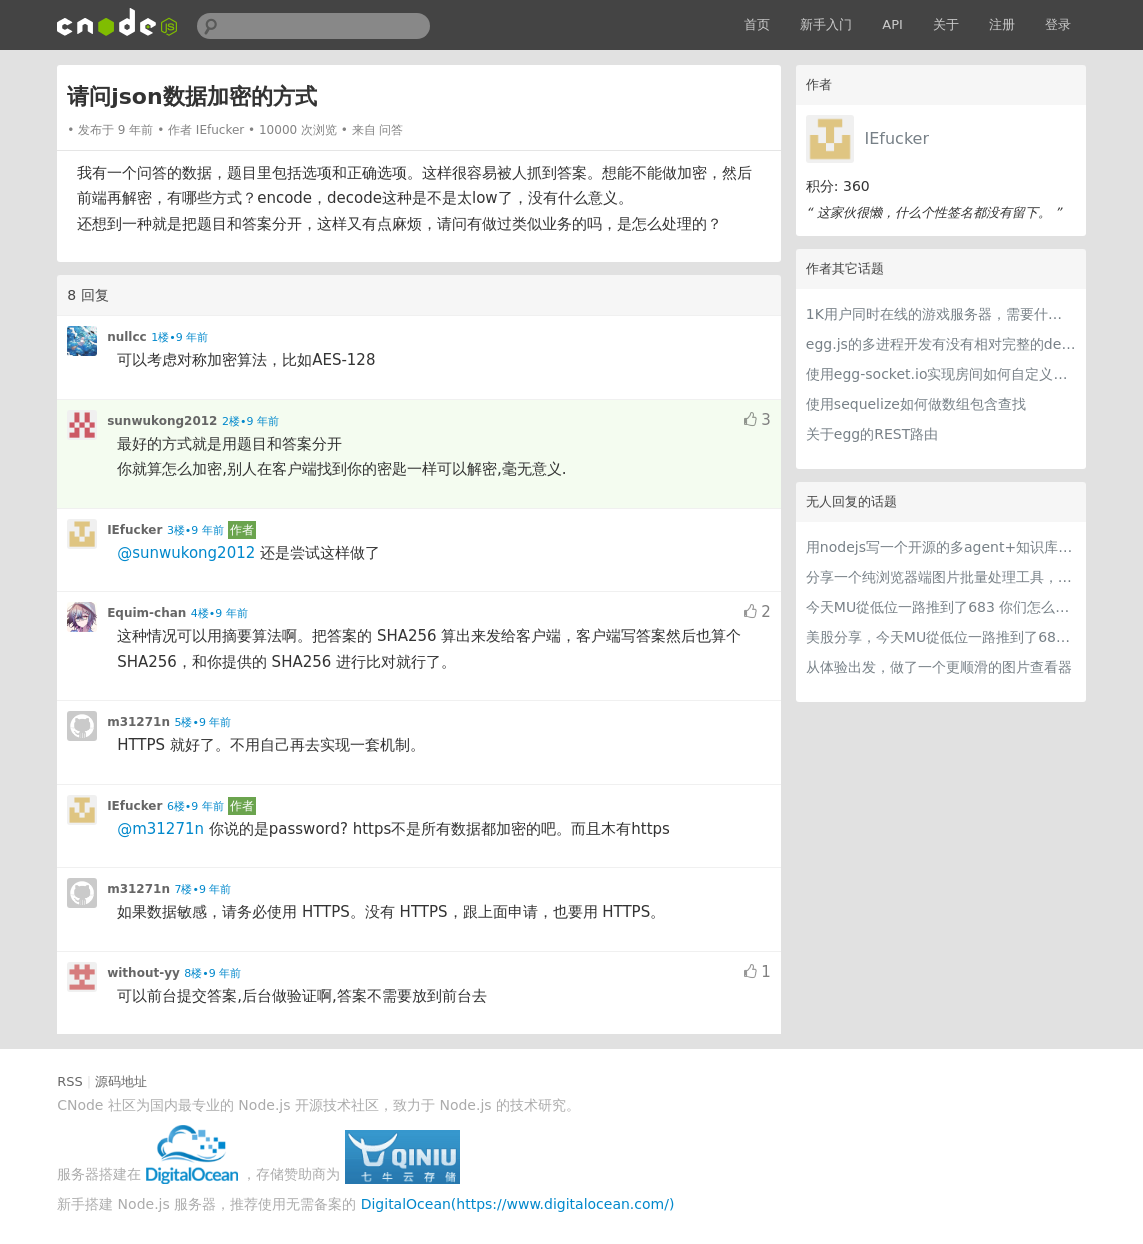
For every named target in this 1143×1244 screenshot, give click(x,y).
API (892, 24)
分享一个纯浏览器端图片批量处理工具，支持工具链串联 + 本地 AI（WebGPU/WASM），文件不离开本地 (941, 577)
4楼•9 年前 (219, 613)
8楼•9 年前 (212, 973)
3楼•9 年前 (195, 530)
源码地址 (121, 1081)
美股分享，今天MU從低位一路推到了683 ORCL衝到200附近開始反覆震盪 (941, 637)
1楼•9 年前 (179, 337)
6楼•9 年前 (195, 806)
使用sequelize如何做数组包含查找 (916, 404)
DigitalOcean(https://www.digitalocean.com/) (518, 1204)
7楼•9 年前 (202, 889)
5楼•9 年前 (202, 722)
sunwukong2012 (162, 421)
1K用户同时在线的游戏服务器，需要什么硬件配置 (941, 314)
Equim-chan (146, 613)
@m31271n (160, 829)
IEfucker (896, 138)
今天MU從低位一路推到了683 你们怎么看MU (941, 607)
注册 (1002, 24)
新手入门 (826, 24)
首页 (757, 24)
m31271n (138, 722)
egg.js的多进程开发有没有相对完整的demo (941, 344)
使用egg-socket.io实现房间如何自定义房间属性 (941, 374)
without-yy (143, 973)
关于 (946, 24)
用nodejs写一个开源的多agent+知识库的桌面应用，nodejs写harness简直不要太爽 (941, 547)
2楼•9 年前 (250, 421)
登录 (1058, 24)
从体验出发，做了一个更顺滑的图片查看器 (939, 667)
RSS (70, 1081)
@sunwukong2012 (186, 553)
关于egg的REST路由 (872, 434)
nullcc (127, 337)
